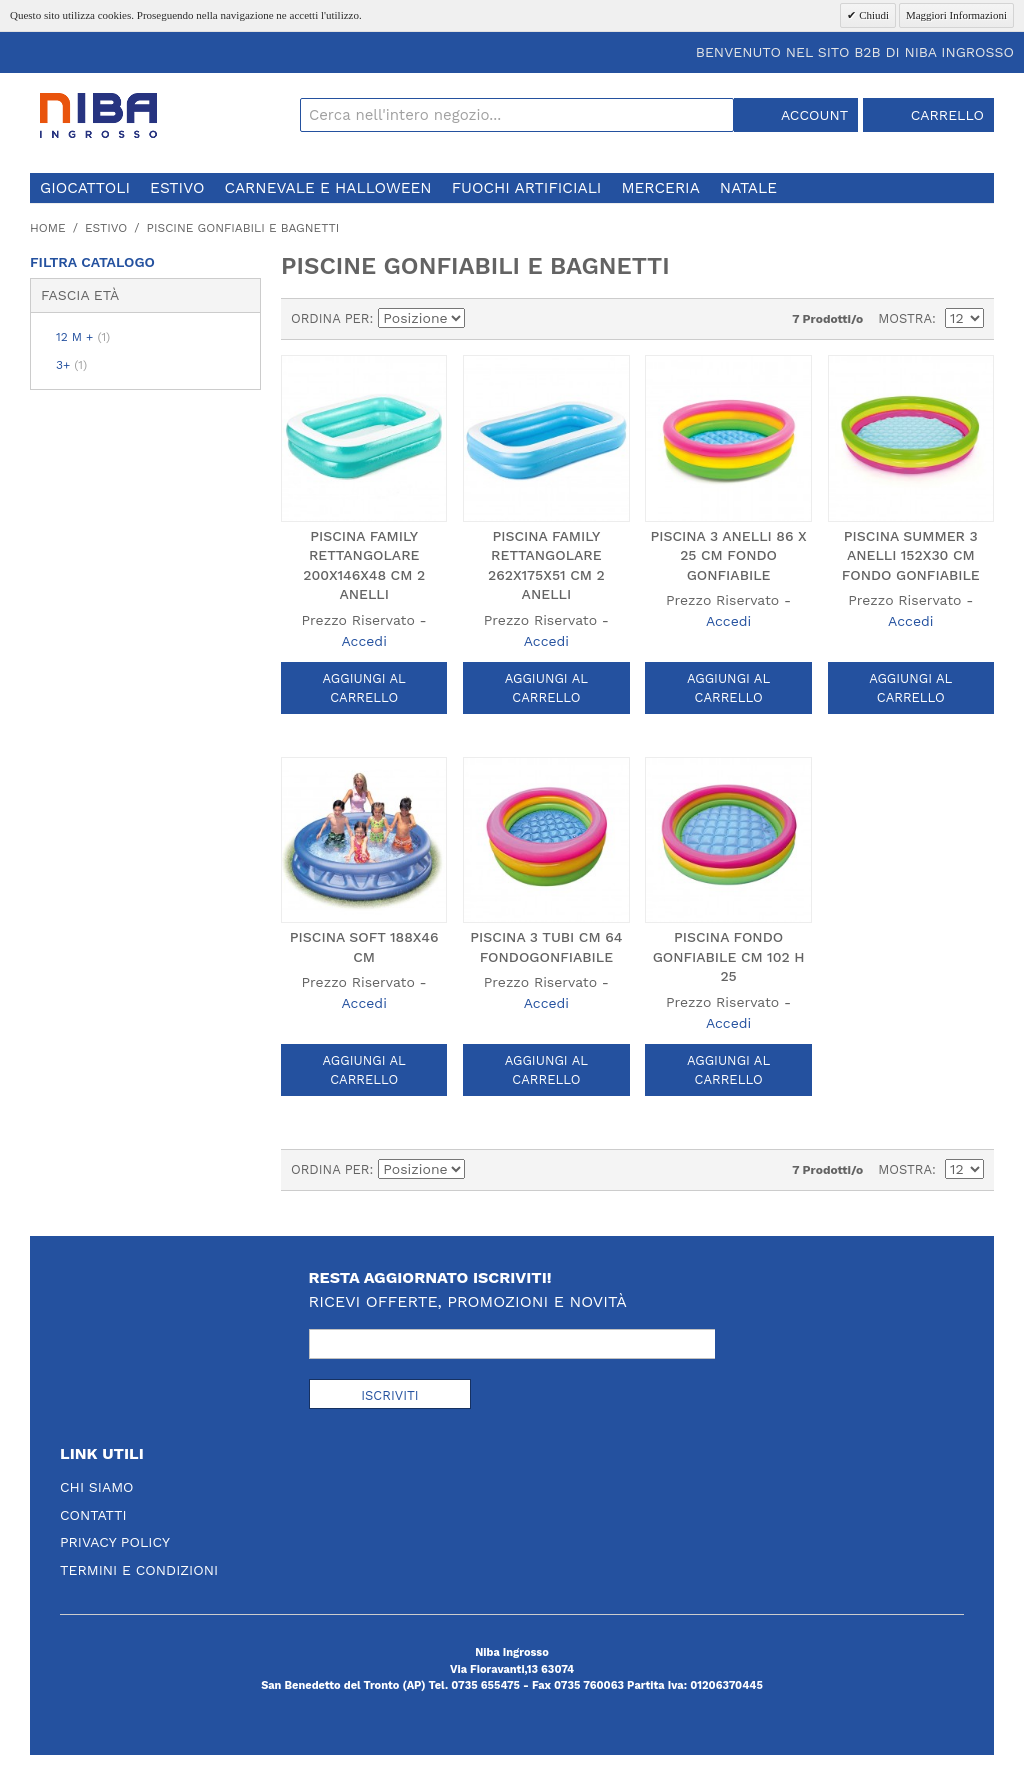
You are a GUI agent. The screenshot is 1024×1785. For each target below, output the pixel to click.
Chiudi (872, 15)
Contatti (93, 1515)
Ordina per (330, 318)
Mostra (905, 318)
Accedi (363, 641)
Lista (554, 319)
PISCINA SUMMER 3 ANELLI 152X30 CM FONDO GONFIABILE (911, 555)
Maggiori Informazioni (956, 15)
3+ (71, 365)
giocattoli (85, 188)
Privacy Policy (115, 1542)
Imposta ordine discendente (484, 319)
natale (748, 188)
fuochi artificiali (527, 188)
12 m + (83, 337)
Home (48, 228)
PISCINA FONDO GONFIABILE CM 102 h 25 (729, 956)
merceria (660, 188)
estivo (177, 188)
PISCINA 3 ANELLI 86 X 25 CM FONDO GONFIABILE (728, 555)
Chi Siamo (97, 1487)
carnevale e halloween (327, 188)
